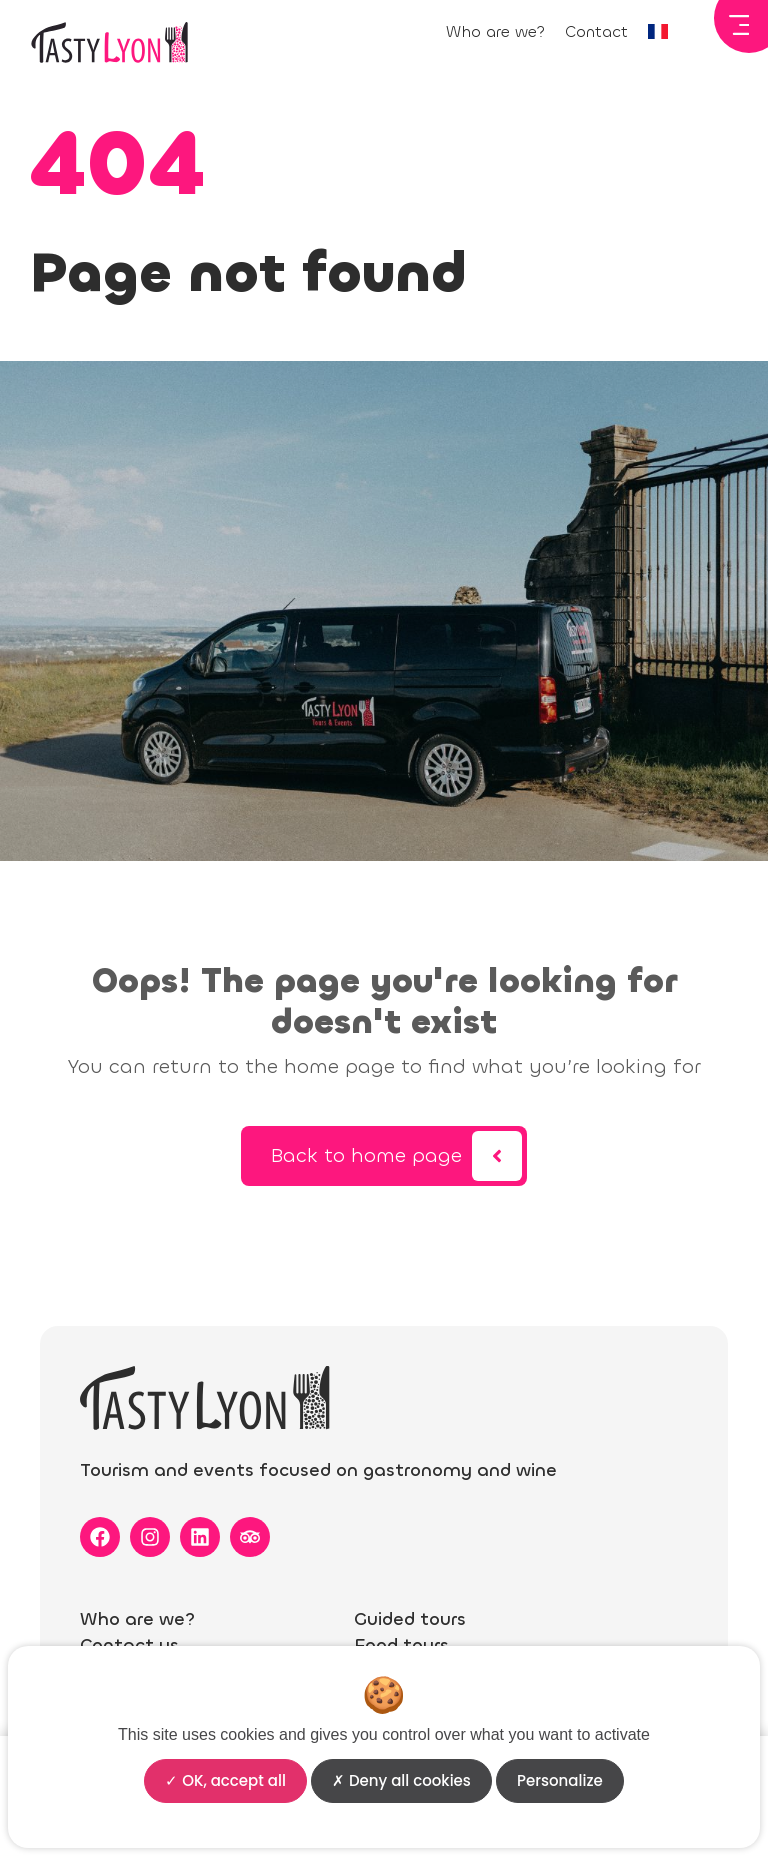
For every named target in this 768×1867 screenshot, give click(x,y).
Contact (596, 31)
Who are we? (495, 31)
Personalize (560, 1780)
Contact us (129, 1645)
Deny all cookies (401, 1780)
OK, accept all (225, 1780)
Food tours (401, 1645)
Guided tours (410, 1619)
